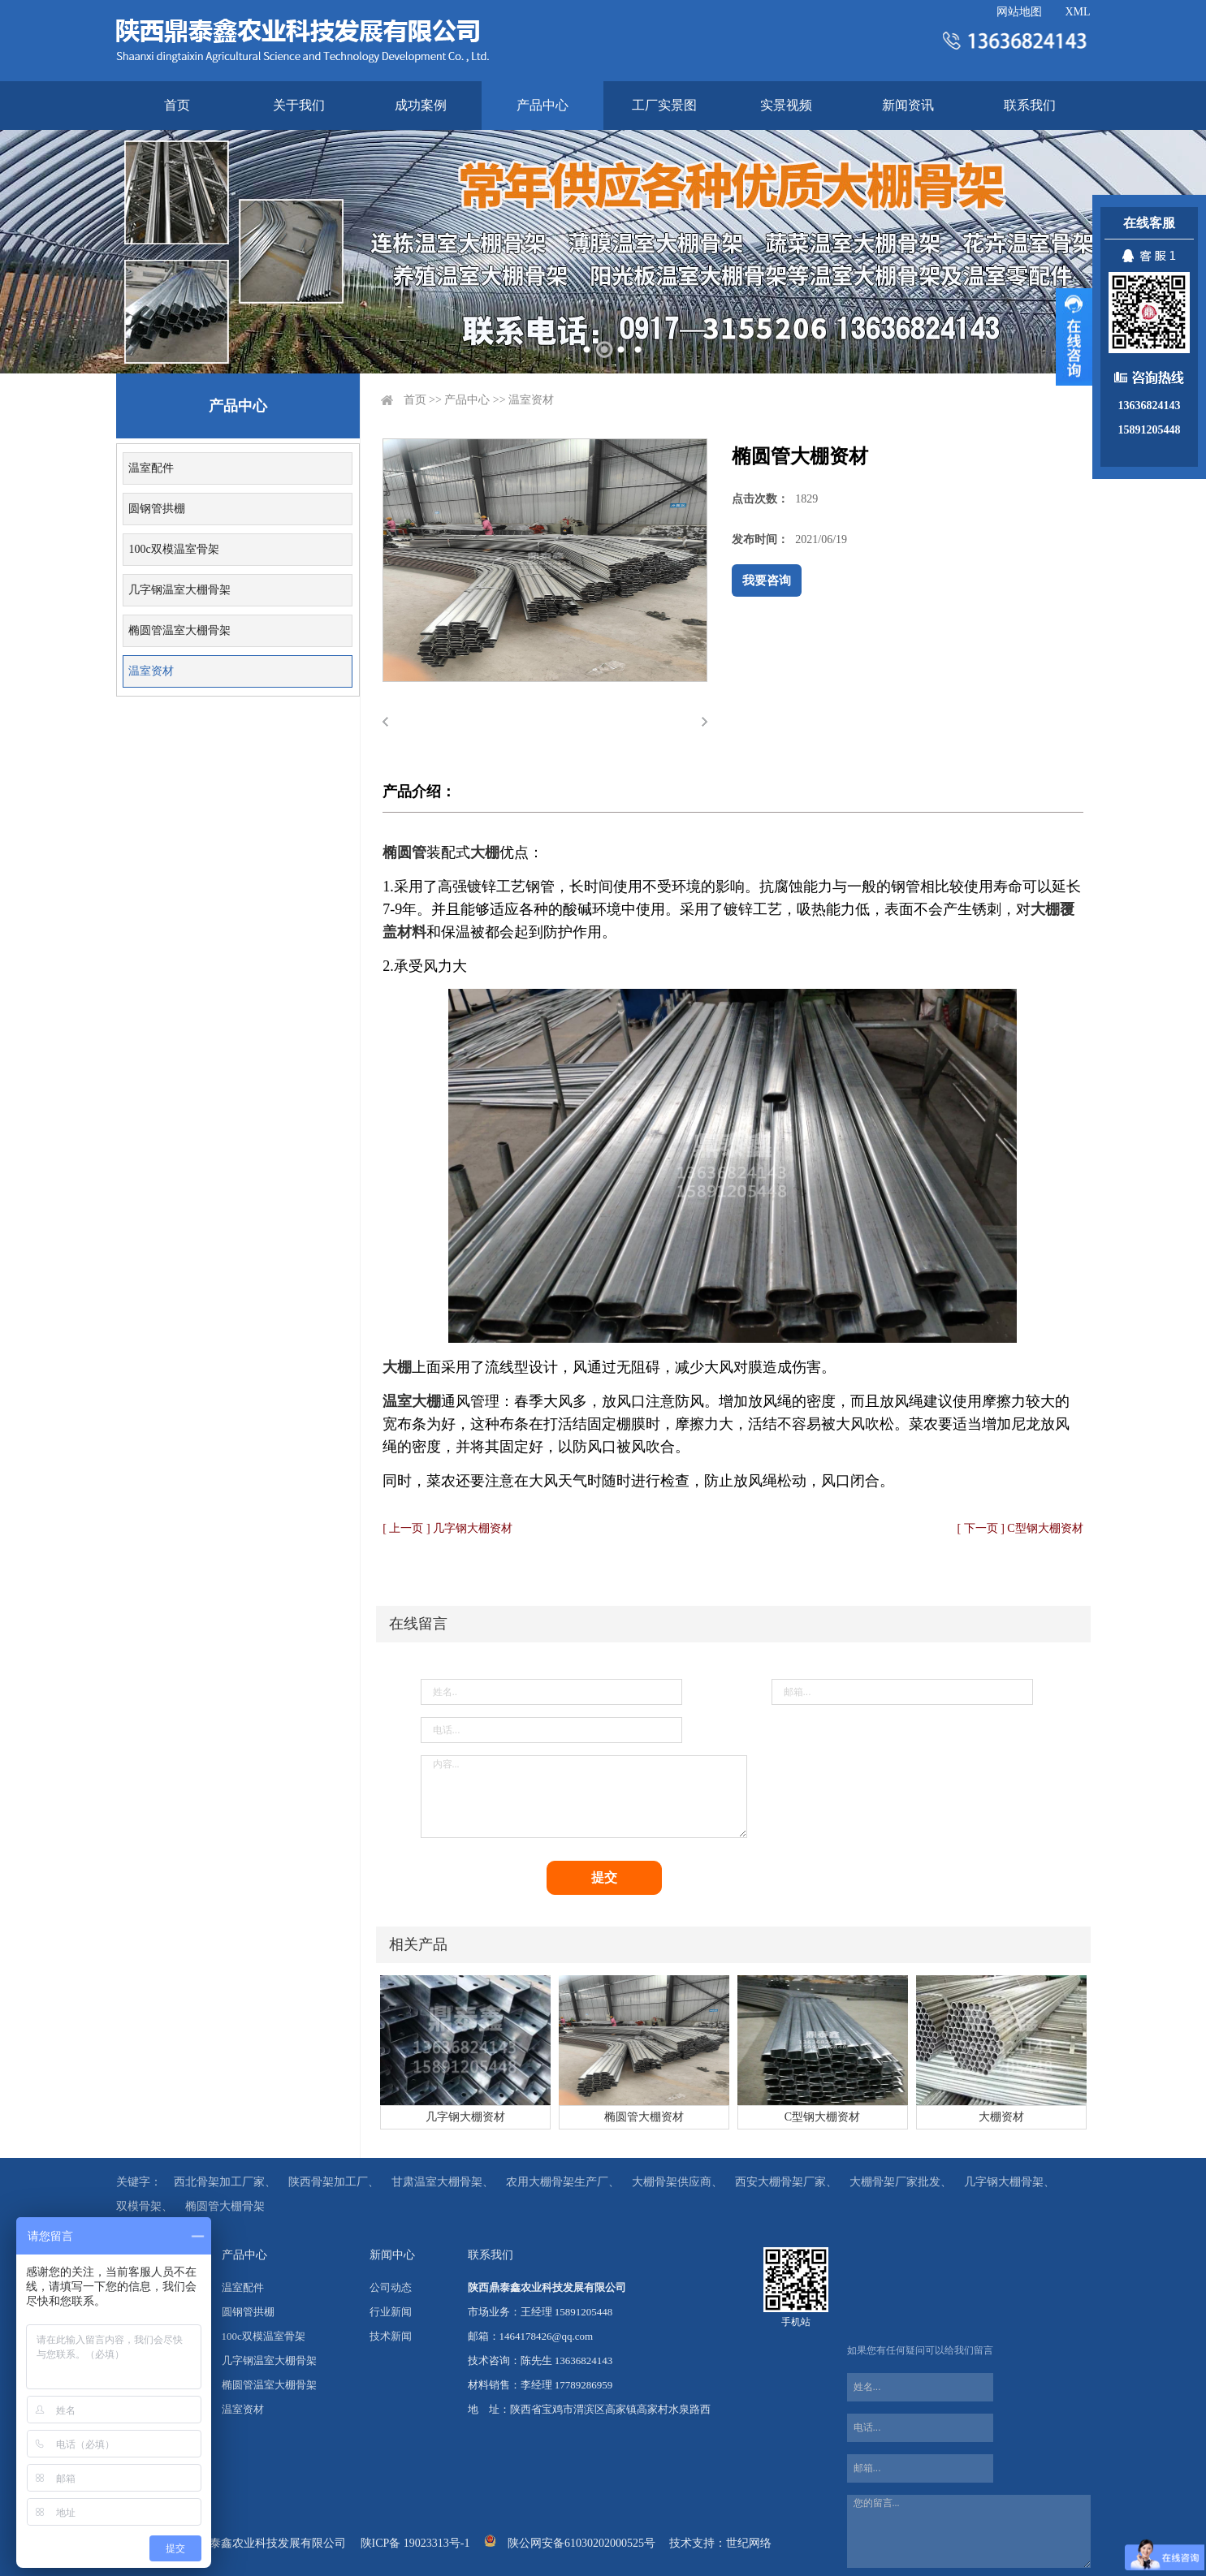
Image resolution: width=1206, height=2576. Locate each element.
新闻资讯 (908, 105)
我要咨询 (766, 580)
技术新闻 (391, 2336)
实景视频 (786, 105)
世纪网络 (749, 2543)
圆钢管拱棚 (156, 509)
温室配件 (151, 468)
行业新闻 (391, 2312)
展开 (1074, 337)
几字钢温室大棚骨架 (179, 590)
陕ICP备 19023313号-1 (415, 2543)
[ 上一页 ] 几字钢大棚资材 (447, 1528)
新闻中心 (392, 2255)
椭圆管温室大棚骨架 (179, 630)
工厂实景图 (664, 105)
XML (1077, 12)
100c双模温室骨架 (173, 549)
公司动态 (391, 2287)
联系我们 (1030, 105)
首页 (177, 105)
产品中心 (542, 105)
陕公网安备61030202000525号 (581, 2543)
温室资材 (151, 671)
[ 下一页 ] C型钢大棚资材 (1020, 1528)
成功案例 (421, 105)
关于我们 (299, 105)
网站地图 (1019, 12)
